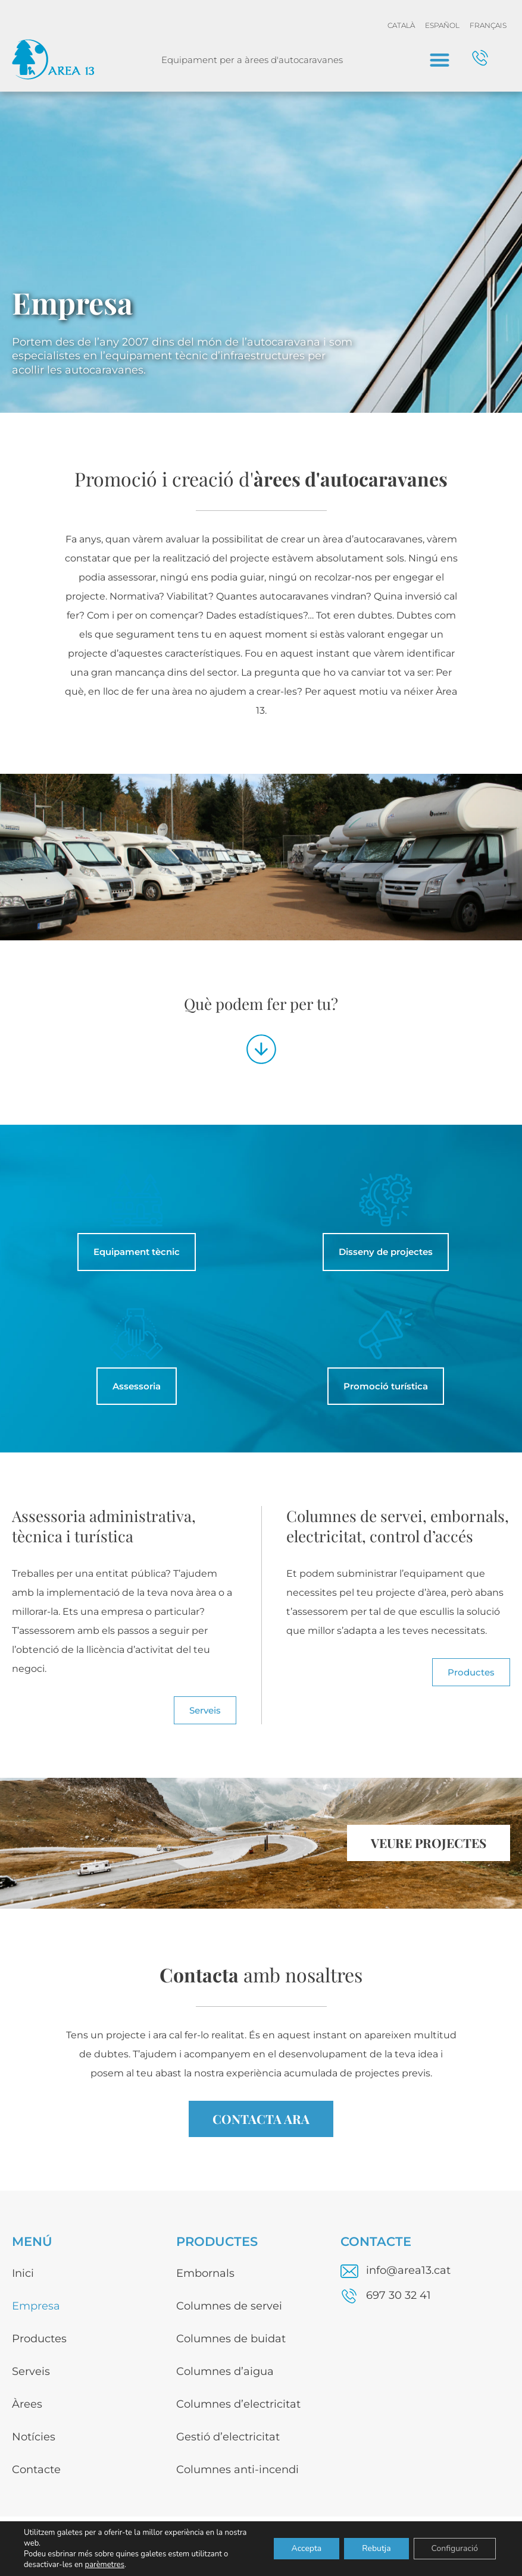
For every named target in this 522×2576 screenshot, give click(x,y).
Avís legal (341, 2547)
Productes (39, 2338)
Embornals (205, 2273)
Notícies (33, 2436)
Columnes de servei (229, 2306)
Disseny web (487, 2547)
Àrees (27, 2404)
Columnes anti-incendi (237, 2469)
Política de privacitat (411, 2547)
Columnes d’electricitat (238, 2404)
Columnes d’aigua (225, 2371)
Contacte (36, 2469)
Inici (23, 2273)
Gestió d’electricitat (228, 2436)
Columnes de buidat (231, 2338)
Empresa (36, 2306)
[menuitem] (401, 25)
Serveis (31, 2371)
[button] (439, 60)
